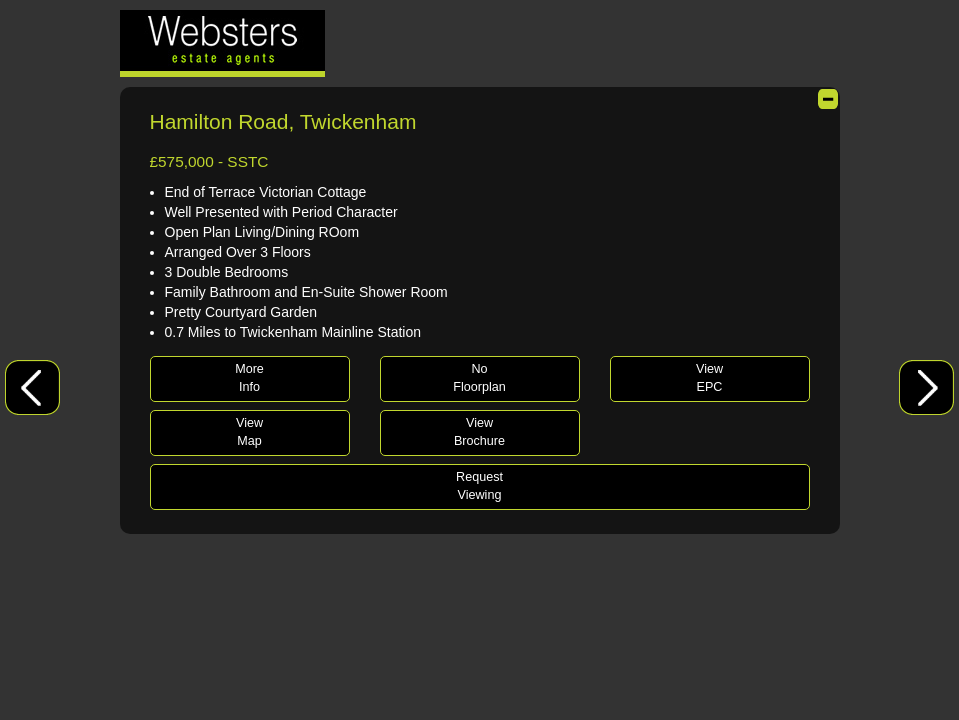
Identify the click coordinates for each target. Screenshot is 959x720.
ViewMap (249, 432)
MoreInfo (249, 378)
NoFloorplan (479, 378)
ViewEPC (709, 378)
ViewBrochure (479, 432)
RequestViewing (479, 486)
